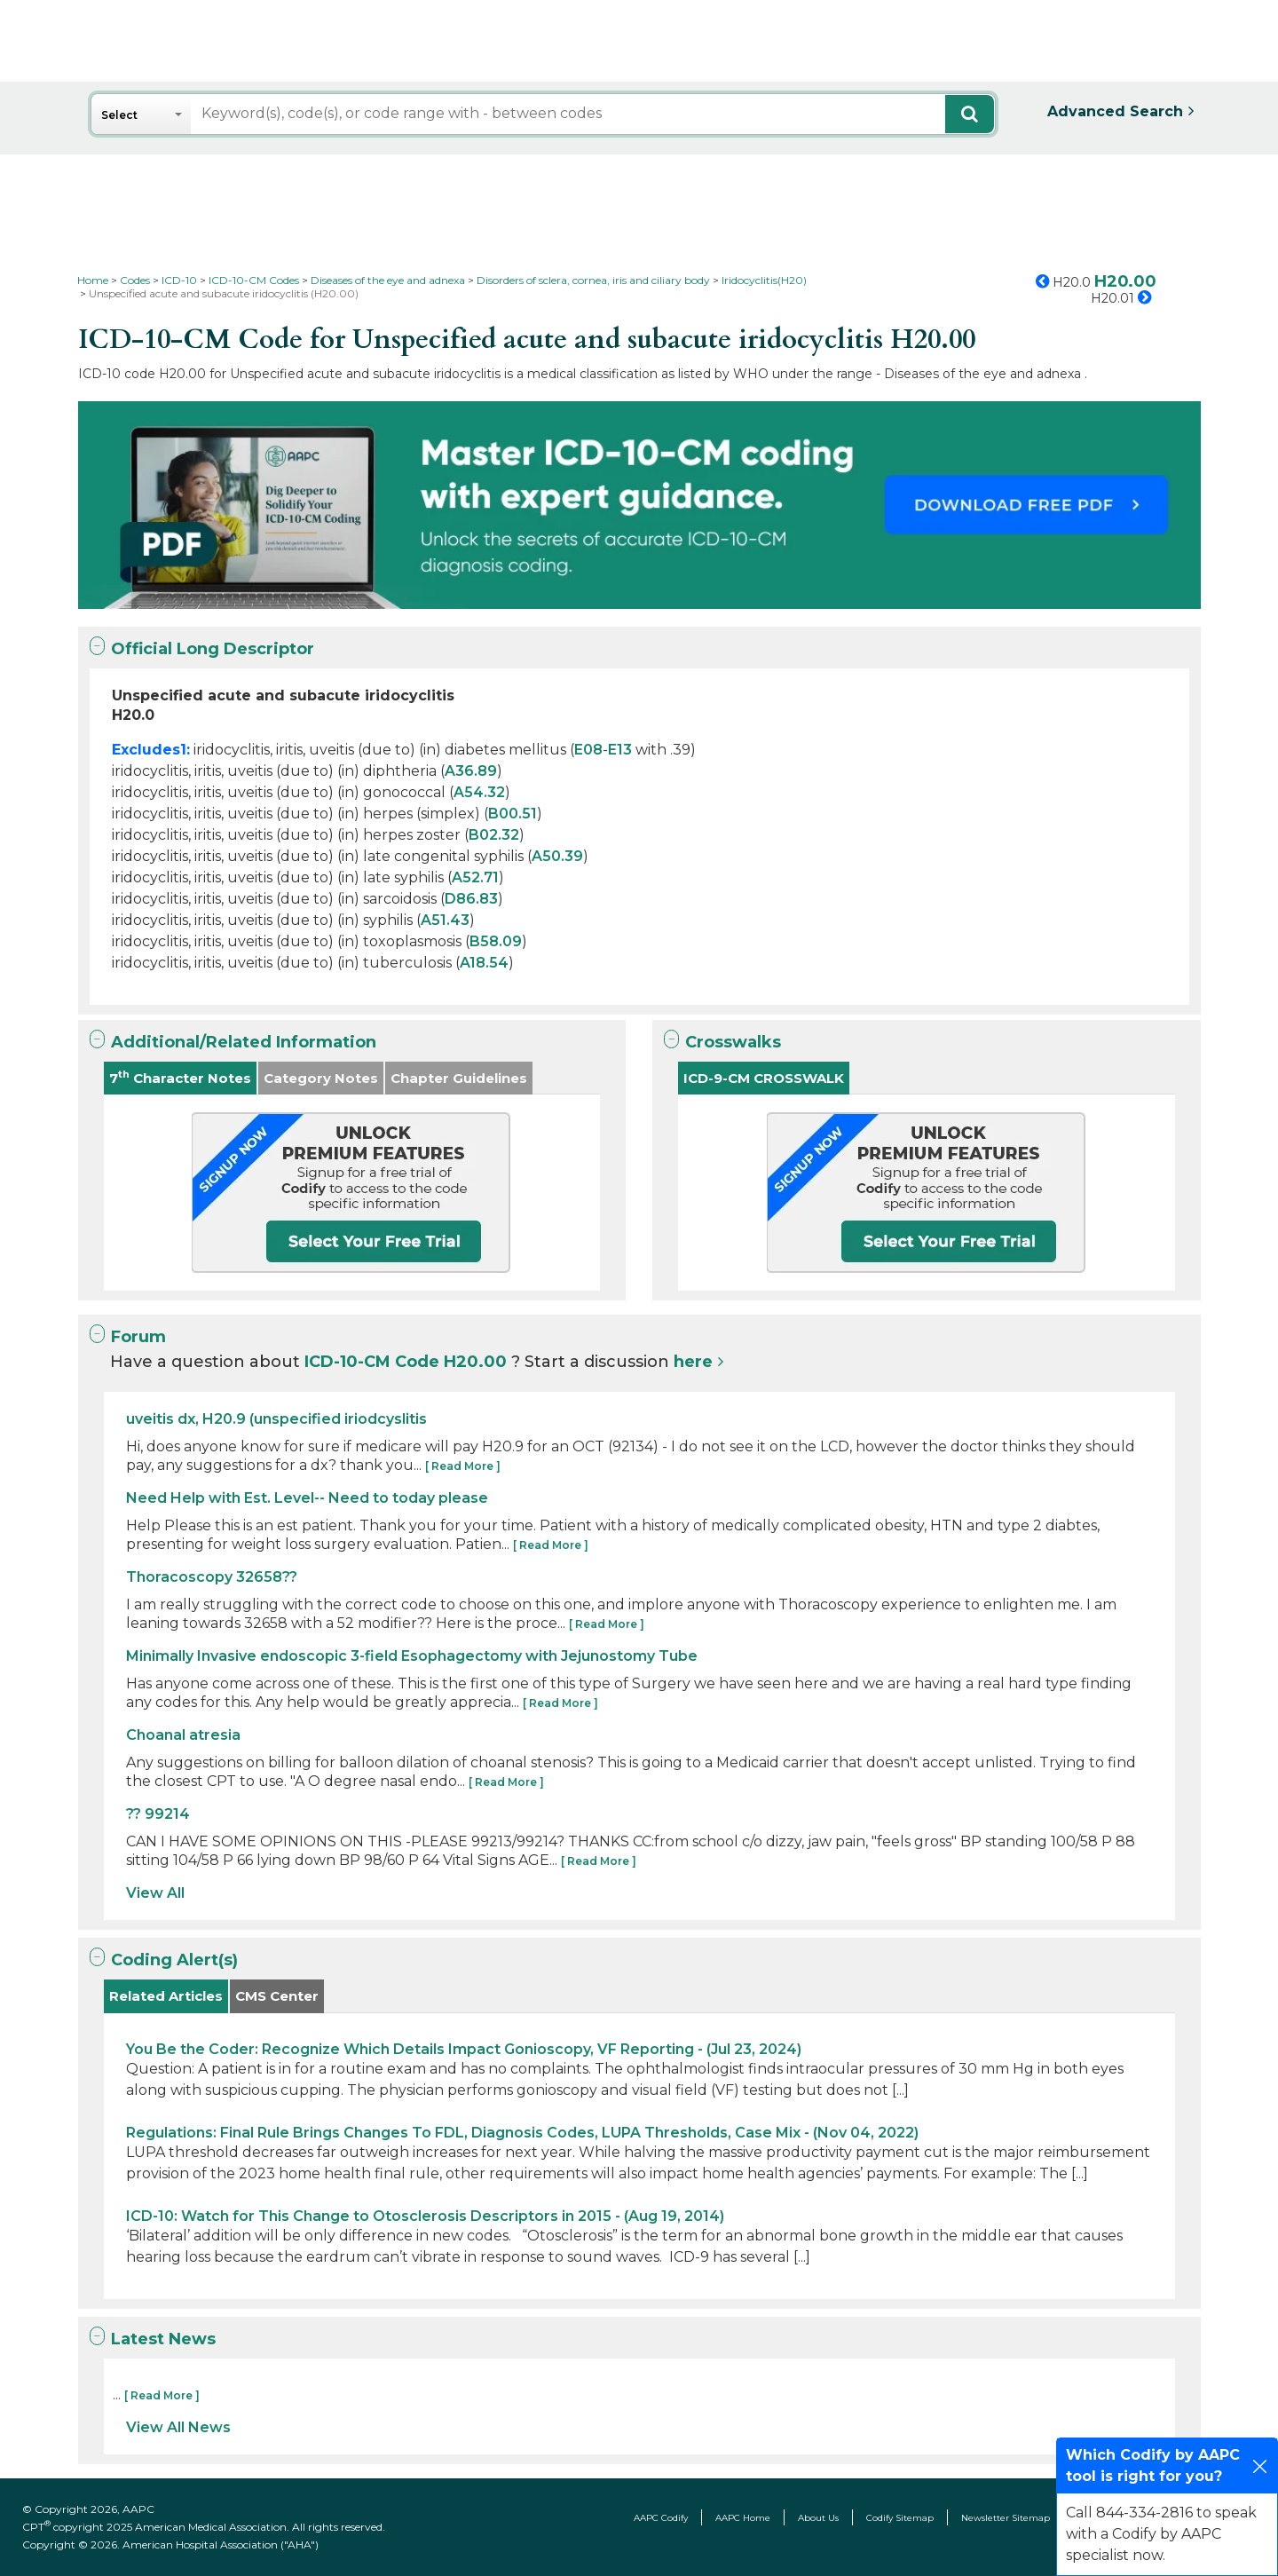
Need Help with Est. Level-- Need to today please (307, 1497)
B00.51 (512, 813)
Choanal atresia (183, 1735)
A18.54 (484, 962)
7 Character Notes (180, 1077)
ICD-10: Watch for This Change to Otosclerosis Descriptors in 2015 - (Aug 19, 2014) (425, 2216)
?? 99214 (158, 1814)
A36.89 (471, 771)
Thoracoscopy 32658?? (211, 1577)
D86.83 (471, 898)
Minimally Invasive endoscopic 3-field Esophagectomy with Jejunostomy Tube (412, 1656)
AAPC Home (742, 2518)
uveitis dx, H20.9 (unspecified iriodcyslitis (276, 1418)
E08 (588, 749)
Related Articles (166, 1995)
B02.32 (494, 834)
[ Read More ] (463, 1466)
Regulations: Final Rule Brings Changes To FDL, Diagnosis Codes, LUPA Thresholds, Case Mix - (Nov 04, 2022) (522, 2132)
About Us (818, 2518)
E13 (620, 749)
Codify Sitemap (900, 2518)
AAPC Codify (661, 2518)
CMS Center (277, 1995)
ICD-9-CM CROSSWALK (763, 1078)
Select (119, 115)
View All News (178, 2427)
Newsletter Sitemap (1005, 2518)
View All (155, 1893)
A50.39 (557, 856)
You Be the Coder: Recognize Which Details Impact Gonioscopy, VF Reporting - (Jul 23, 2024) (463, 2049)
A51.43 (445, 920)
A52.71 (475, 877)
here (693, 1361)
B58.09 (495, 941)
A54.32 (479, 792)
